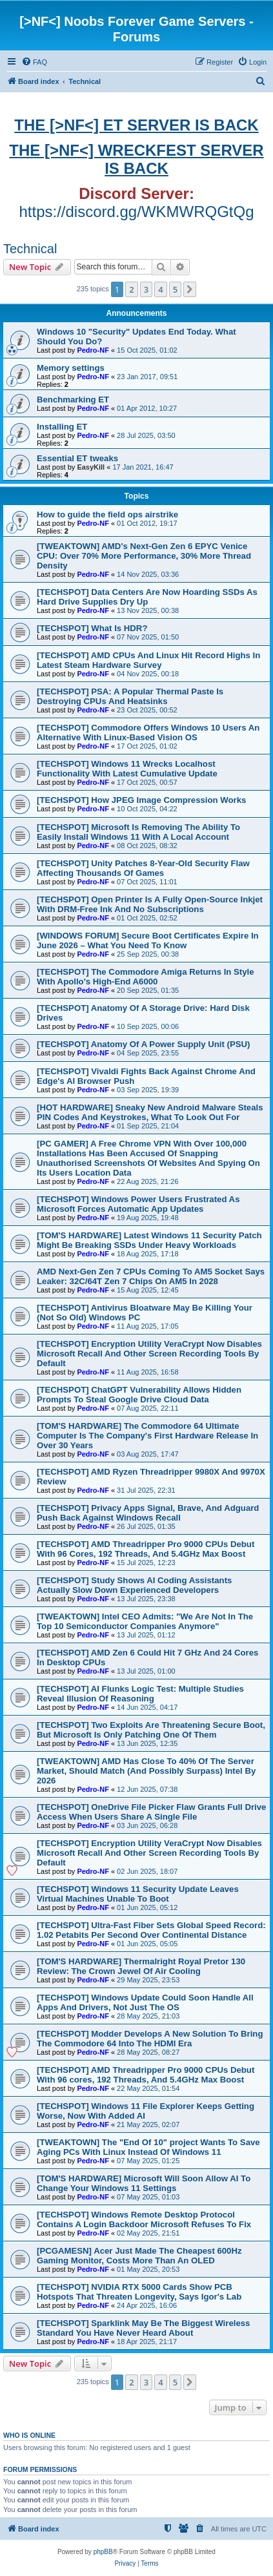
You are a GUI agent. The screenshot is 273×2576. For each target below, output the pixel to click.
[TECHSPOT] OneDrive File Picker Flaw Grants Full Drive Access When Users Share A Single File (151, 1812)
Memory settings (71, 368)
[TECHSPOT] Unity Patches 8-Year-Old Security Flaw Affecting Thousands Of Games (143, 868)
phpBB (103, 2551)
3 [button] (146, 289)
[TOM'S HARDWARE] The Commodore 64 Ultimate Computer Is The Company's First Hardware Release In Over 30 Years (147, 1435)
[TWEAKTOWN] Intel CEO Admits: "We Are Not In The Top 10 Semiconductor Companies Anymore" (145, 1621)
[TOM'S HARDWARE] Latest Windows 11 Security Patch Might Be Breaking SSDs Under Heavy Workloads (149, 1240)
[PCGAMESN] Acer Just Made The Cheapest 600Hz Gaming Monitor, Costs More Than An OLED (139, 2255)
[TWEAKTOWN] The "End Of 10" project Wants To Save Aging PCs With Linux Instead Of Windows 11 (148, 2147)
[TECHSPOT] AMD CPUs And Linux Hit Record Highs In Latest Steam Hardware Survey (148, 660)
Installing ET (62, 426)
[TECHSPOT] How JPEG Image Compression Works (141, 800)
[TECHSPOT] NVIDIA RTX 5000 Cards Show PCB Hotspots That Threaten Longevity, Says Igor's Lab (139, 2291)
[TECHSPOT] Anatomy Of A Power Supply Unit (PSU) (143, 1044)
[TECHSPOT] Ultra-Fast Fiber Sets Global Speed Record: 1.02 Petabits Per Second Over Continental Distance (151, 1930)
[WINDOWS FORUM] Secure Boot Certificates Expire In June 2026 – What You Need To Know (148, 940)
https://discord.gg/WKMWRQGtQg (136, 211)
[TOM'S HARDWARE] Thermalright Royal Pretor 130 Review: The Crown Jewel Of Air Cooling (141, 1966)
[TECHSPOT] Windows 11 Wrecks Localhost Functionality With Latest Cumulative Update (127, 768)
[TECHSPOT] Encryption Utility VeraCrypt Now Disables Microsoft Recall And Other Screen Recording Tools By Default (149, 1353)
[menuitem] (34, 62)
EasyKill (91, 467)
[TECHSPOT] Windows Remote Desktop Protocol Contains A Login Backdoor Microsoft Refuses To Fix (144, 2219)
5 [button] (175, 289)
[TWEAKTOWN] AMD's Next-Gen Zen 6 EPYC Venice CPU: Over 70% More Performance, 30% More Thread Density (144, 555)
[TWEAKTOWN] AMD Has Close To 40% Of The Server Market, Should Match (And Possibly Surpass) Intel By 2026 (146, 1770)
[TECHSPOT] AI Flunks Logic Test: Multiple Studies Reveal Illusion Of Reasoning (140, 1693)
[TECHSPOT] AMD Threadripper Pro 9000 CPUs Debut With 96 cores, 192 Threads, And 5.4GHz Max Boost (145, 2074)
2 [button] (131, 289)
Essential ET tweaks (77, 458)
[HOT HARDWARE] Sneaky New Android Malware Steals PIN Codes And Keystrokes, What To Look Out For (150, 1112)
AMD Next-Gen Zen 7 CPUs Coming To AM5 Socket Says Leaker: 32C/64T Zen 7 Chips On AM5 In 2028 (151, 1276)
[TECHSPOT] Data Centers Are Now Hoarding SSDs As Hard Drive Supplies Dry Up (147, 597)
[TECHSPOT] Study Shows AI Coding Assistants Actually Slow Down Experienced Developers (134, 1585)
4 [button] (160, 289)
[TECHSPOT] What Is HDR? (92, 628)
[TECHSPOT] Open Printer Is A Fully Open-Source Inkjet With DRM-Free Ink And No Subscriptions (150, 904)
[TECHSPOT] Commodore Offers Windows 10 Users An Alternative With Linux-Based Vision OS (148, 732)
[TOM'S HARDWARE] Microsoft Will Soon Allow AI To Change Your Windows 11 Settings (143, 2183)
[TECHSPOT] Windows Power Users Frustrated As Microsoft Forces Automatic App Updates (138, 1204)
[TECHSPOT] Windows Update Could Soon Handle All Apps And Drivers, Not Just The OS (145, 2002)
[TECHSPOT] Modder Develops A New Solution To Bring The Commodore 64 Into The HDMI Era (150, 2038)
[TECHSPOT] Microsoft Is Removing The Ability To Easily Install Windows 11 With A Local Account (138, 832)
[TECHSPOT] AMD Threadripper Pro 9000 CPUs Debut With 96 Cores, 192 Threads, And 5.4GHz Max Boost (145, 1549)
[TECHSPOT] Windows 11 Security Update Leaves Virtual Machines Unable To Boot (138, 1894)
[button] (189, 289)
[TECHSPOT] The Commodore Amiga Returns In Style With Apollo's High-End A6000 (145, 976)
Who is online (29, 2435)
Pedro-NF (93, 350)
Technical (30, 249)
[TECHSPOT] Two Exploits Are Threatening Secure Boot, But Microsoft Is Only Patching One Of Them (151, 1730)
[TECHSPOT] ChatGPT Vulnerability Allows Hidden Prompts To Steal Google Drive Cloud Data (139, 1394)
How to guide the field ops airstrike (107, 514)
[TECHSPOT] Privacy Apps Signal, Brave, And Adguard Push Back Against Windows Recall (148, 1512)
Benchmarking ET (73, 399)
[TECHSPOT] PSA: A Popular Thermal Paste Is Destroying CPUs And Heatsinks (130, 696)
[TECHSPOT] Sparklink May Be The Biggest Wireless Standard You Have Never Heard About (143, 2328)
